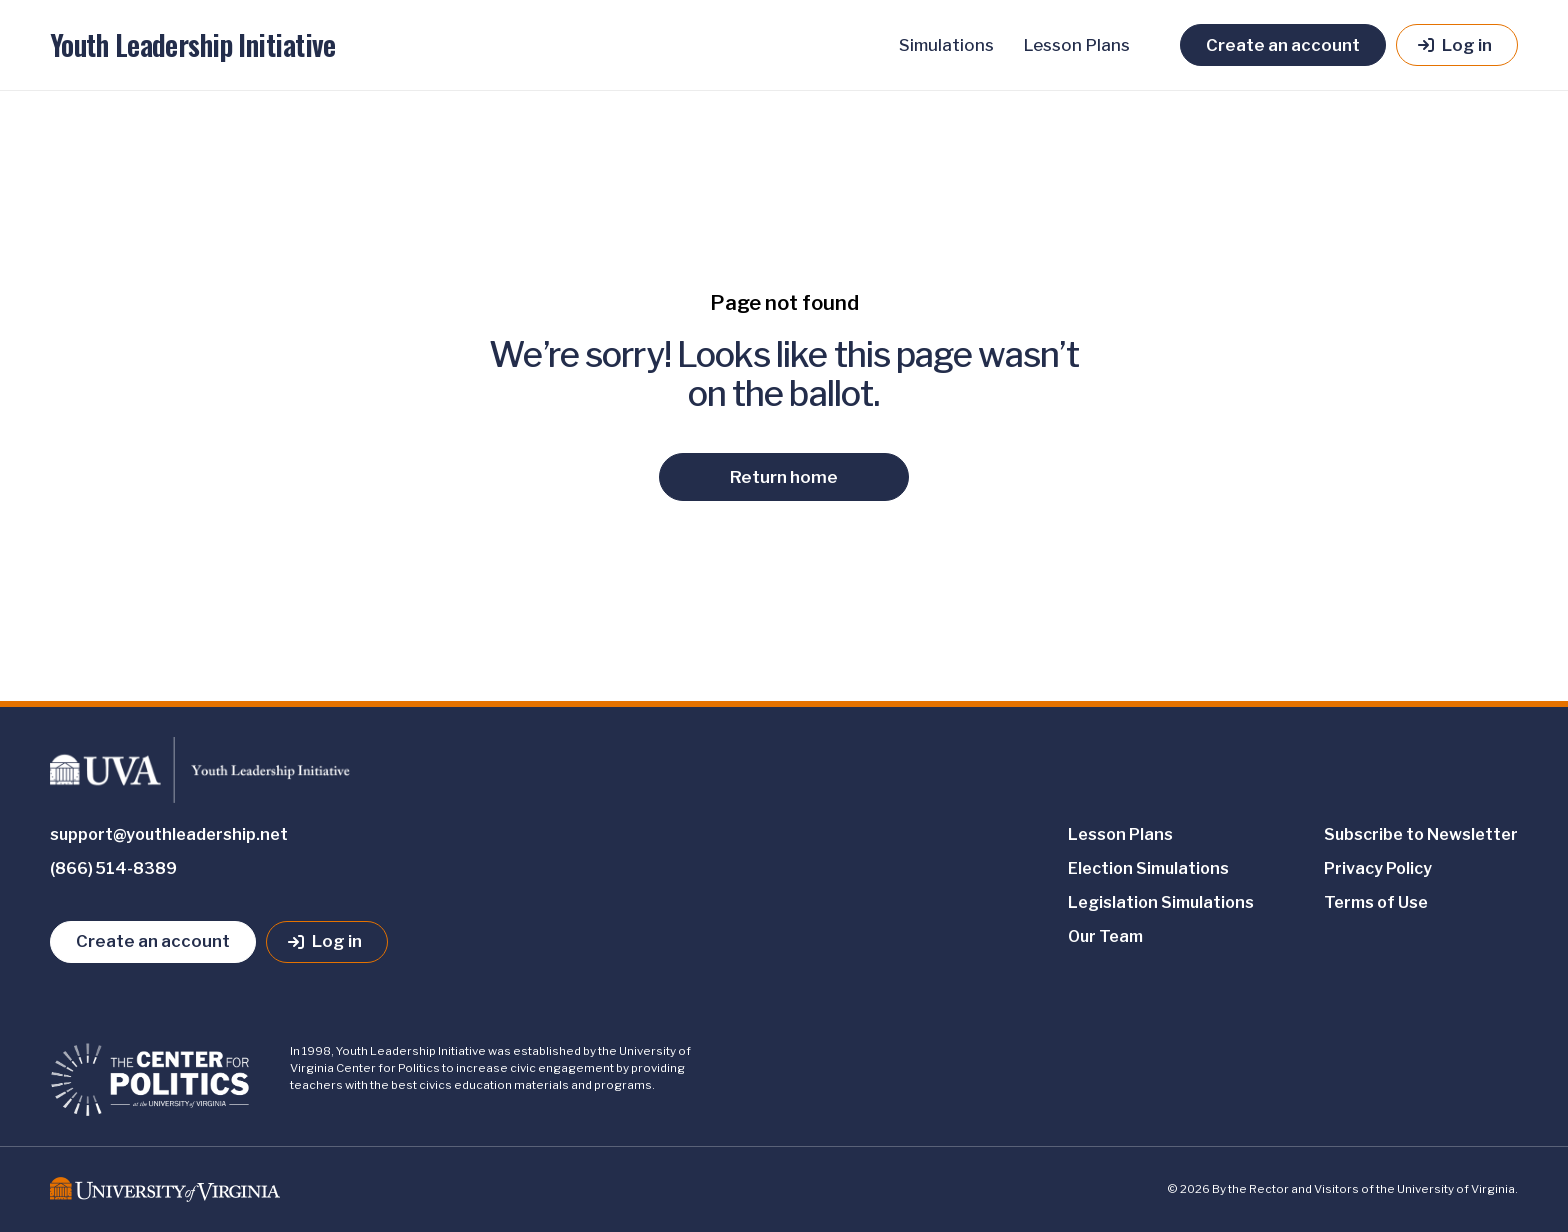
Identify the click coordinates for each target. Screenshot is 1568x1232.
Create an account (1283, 45)
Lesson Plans (1077, 45)
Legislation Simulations (1161, 902)
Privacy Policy (1378, 868)
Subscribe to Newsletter (1421, 834)
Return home (784, 477)
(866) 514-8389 (113, 868)
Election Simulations (1148, 868)
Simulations (946, 45)
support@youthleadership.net (169, 834)
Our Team (1105, 936)
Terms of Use (1376, 902)
